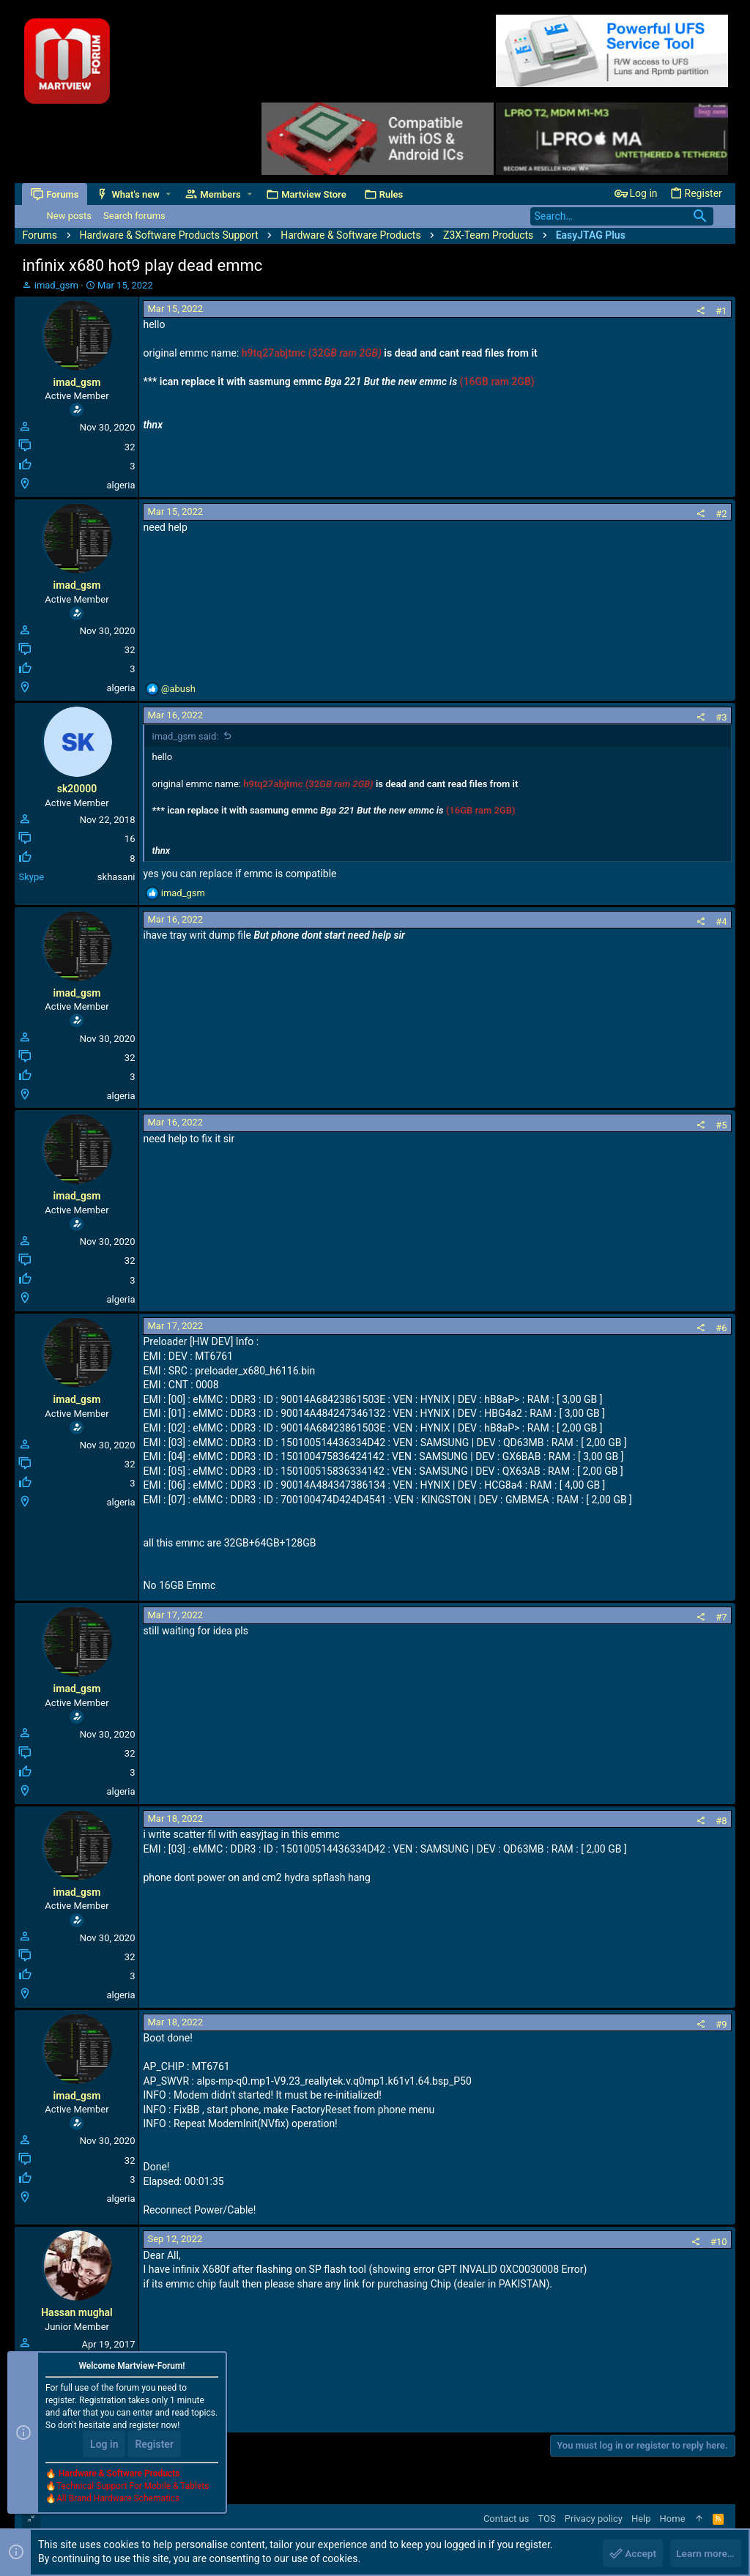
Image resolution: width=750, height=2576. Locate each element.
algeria (120, 485)
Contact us (506, 2518)
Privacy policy (594, 2518)
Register (154, 2446)
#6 (721, 1327)
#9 (721, 2024)
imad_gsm (56, 285)
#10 (718, 2241)
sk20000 (77, 788)
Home (673, 2518)
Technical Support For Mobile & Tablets (132, 2487)
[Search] (621, 216)
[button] (169, 194)
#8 (721, 1820)
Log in (104, 2446)
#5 (721, 1125)
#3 (721, 717)
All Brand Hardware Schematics (117, 2500)
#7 (721, 1617)
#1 (721, 310)
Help (641, 2518)
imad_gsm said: (185, 736)
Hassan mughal (77, 2312)
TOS (546, 2518)
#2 (721, 513)
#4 (721, 921)
